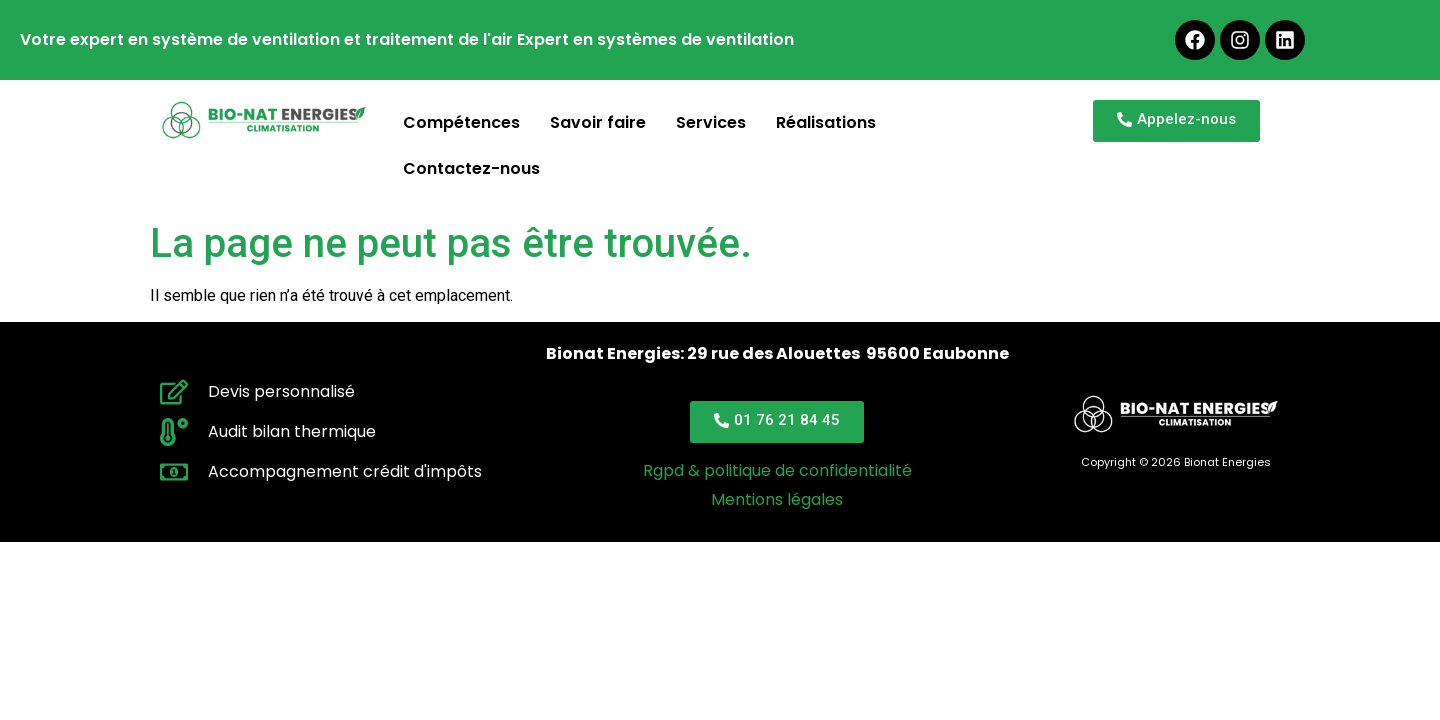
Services (711, 122)
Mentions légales (777, 499)
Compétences (461, 122)
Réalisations (826, 122)
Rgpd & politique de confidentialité (777, 470)
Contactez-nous (471, 168)
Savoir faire (598, 122)
